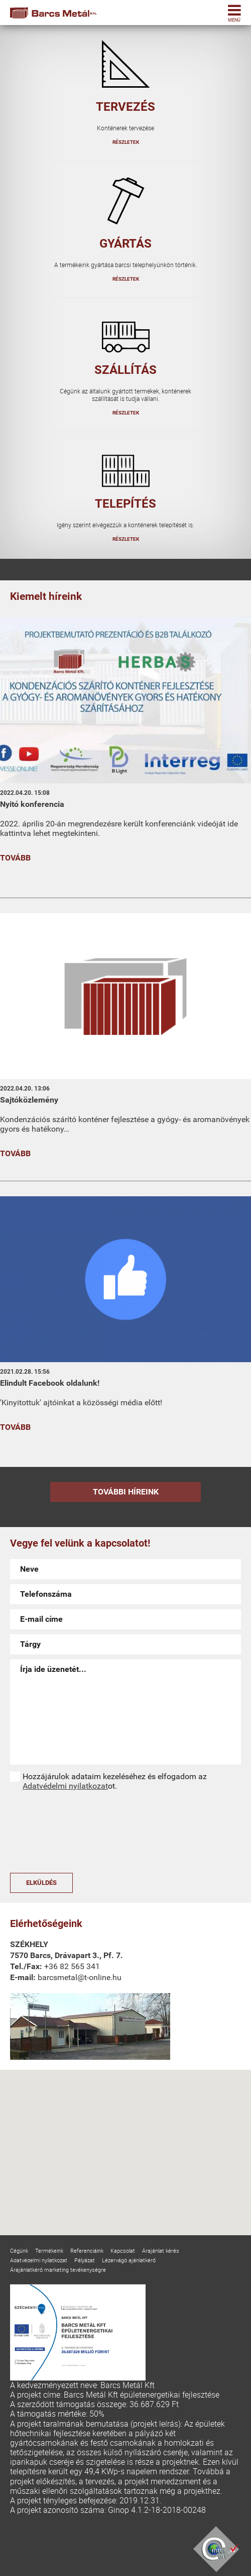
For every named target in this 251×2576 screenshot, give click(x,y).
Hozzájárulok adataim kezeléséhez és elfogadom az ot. (115, 1781)
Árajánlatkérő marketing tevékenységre (58, 2269)
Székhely (29, 1944)
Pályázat (84, 2260)
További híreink (126, 1491)
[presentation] (51, 1832)
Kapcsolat (122, 2250)
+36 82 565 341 (72, 1966)
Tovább (15, 858)
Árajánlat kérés (160, 2250)
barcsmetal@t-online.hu (79, 1977)
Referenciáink (86, 2250)
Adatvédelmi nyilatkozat (65, 1786)
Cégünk (19, 2250)
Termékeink (49, 2250)
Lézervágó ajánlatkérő (129, 2260)
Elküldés (41, 1882)
